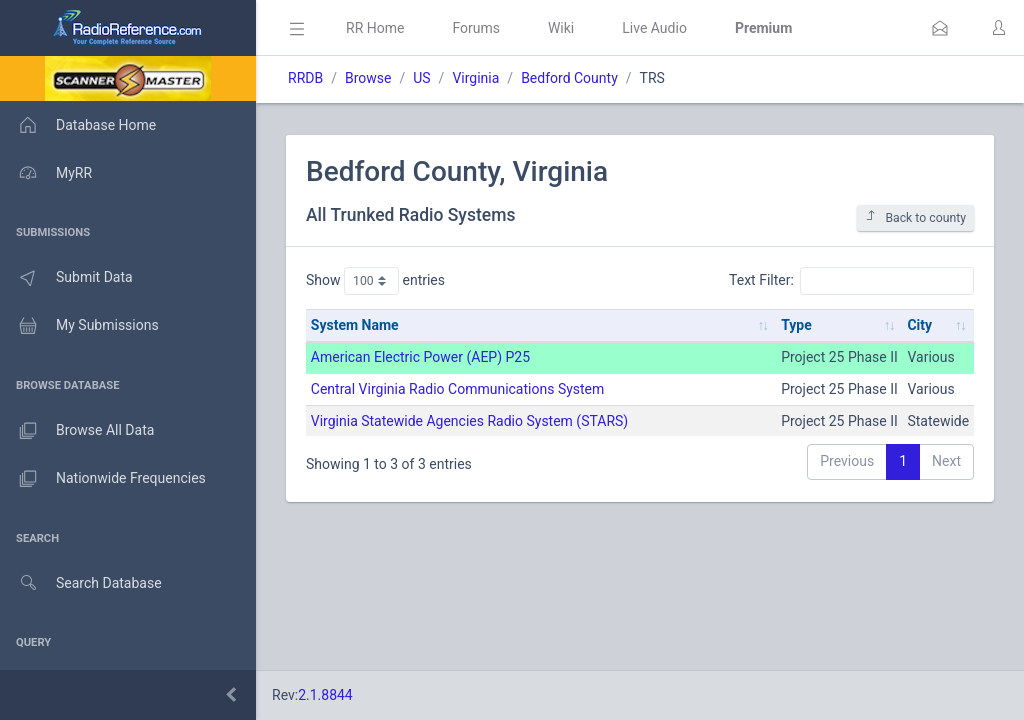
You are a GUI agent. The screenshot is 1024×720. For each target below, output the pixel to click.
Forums (476, 28)
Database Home (78, 125)
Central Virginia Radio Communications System (458, 389)
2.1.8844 (325, 695)
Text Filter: (851, 281)
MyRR (46, 173)
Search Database (81, 583)
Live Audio (654, 28)
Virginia (475, 78)
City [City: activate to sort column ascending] (919, 325)
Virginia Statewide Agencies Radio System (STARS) (469, 421)
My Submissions (79, 326)
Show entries (375, 281)
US (421, 78)
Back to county (915, 217)
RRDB (305, 78)
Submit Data (66, 278)
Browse (368, 78)
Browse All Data (77, 431)
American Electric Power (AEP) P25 (420, 357)
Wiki (561, 28)
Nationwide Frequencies (103, 479)
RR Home (375, 28)
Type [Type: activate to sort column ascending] (796, 325)
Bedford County (569, 78)
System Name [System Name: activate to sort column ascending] (355, 325)
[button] (940, 28)
